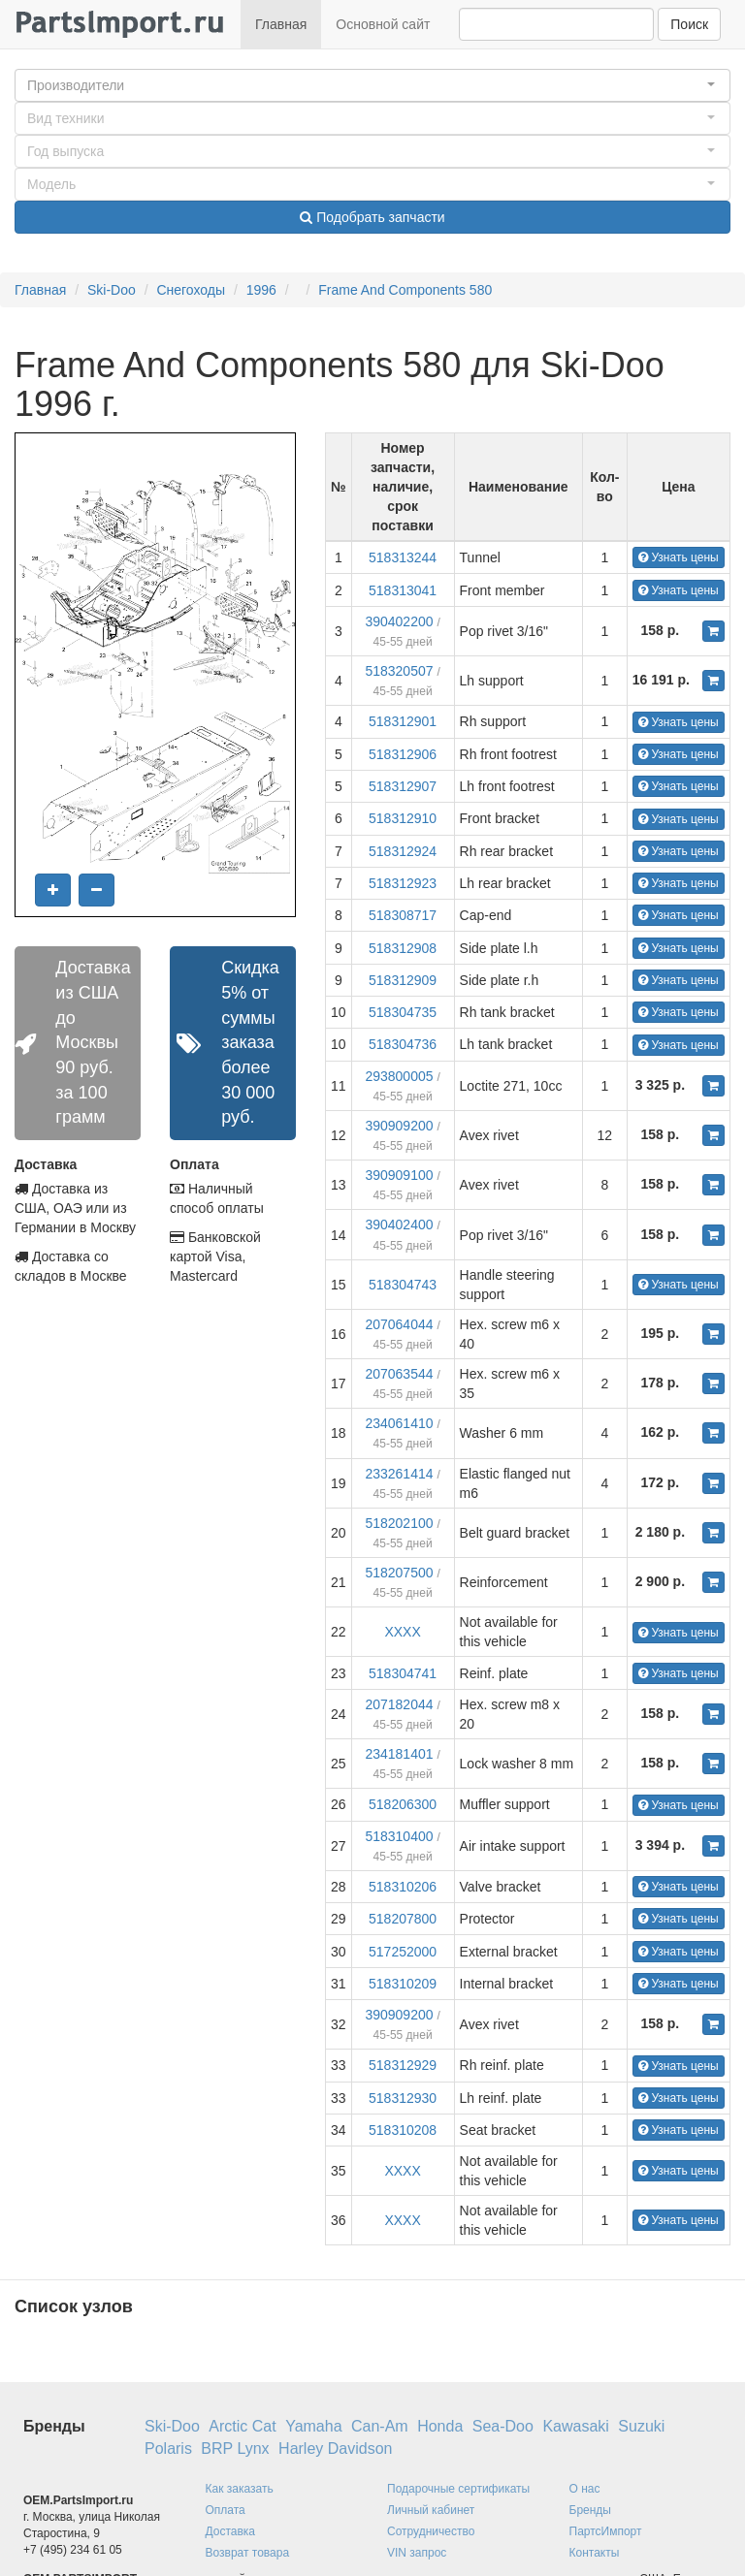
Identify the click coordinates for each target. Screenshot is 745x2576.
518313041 (403, 590)
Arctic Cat (242, 2426)
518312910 (403, 818)
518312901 (403, 721)
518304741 (403, 1673)
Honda (440, 2426)
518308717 (403, 915)
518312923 (403, 883)
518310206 (403, 1886)
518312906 (403, 754)
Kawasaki (575, 2426)
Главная (281, 24)
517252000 (403, 1951)
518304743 (403, 1284)
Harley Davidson (335, 2448)
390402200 (399, 621)
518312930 (403, 2098)
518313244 (403, 557)
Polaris (168, 2448)
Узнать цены (678, 557)
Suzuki (641, 2426)
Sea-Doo (503, 2426)
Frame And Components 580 (405, 290)
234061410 (399, 1423)
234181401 (399, 1754)
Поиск (689, 24)
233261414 (399, 1473)
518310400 (399, 1836)
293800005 (399, 1076)
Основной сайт (383, 24)
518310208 (403, 2130)
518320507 (399, 671)
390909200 (399, 1125)
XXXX (402, 1631)
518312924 (403, 851)
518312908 (403, 948)
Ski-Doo (111, 290)
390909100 (399, 1175)
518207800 (403, 1918)
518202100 (399, 1523)
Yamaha (313, 2426)
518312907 (403, 786)
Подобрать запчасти (372, 217)
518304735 (403, 1012)
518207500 (399, 1572)
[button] (372, 85)
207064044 (399, 1324)
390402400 (399, 1224)
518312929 (403, 2065)
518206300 (403, 1804)
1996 (261, 290)
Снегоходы (190, 290)
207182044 (399, 1704)
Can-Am (379, 2426)
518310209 (403, 1983)
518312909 (403, 980)
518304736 (403, 1044)
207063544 (399, 1374)
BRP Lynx (235, 2448)
